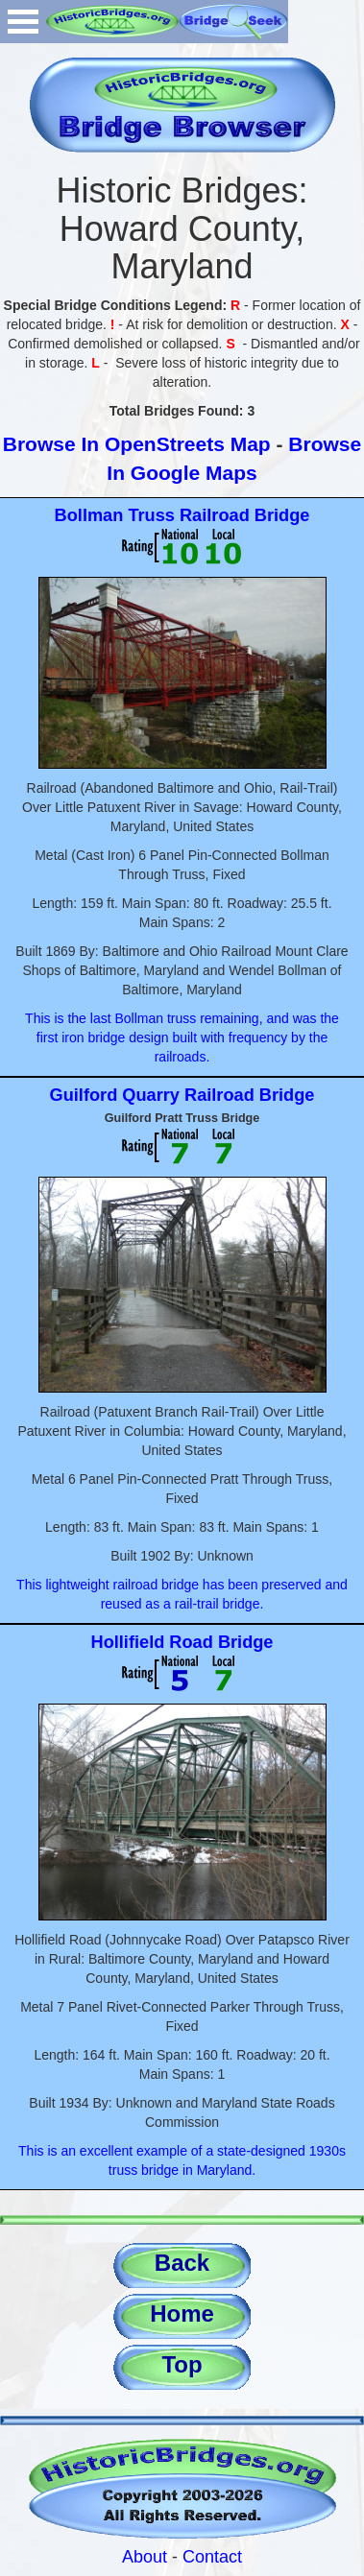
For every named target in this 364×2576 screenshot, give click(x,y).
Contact (212, 2556)
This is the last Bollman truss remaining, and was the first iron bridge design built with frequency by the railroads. (182, 1037)
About (144, 2556)
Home (182, 2313)
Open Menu (23, 21)
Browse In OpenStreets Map (137, 444)
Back (182, 2263)
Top (181, 2364)
